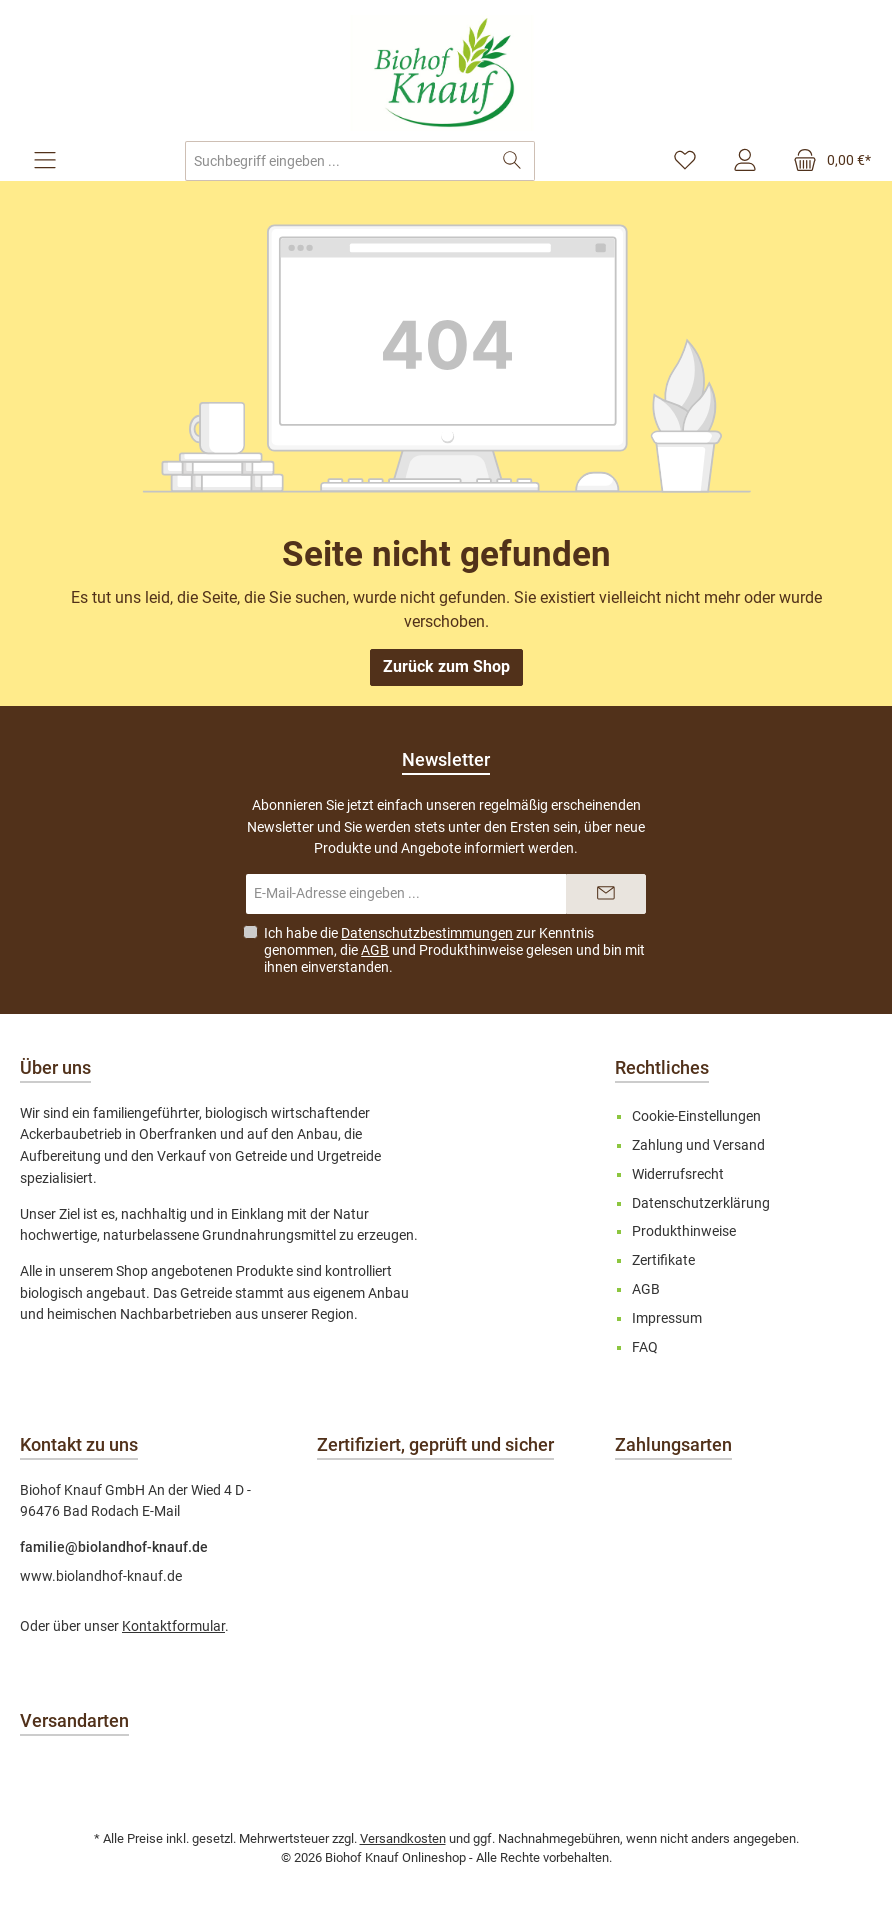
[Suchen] (512, 161)
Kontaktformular (173, 1626)
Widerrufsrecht (678, 1174)
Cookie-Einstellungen (696, 1116)
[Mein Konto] (745, 161)
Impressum (667, 1318)
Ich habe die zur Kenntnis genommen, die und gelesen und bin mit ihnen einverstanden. (454, 950)
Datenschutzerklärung (701, 1203)
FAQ (645, 1347)
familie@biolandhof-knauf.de (114, 1547)
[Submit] (606, 894)
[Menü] (45, 161)
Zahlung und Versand (698, 1145)
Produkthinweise (471, 950)
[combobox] (338, 161)
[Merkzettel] (685, 161)
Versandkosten (403, 1838)
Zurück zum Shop (446, 666)
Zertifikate (663, 1260)
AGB (375, 950)
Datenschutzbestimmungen (427, 933)
